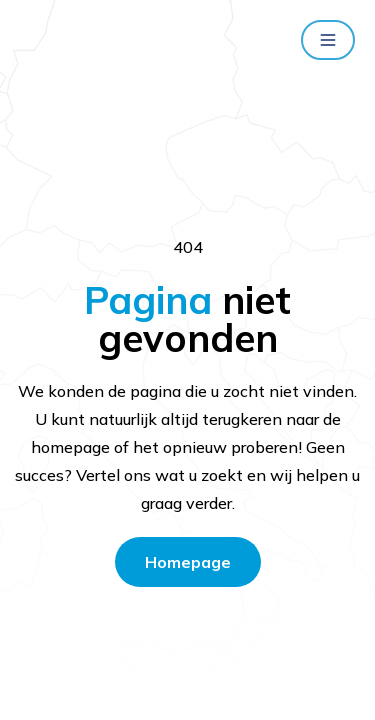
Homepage (188, 562)
